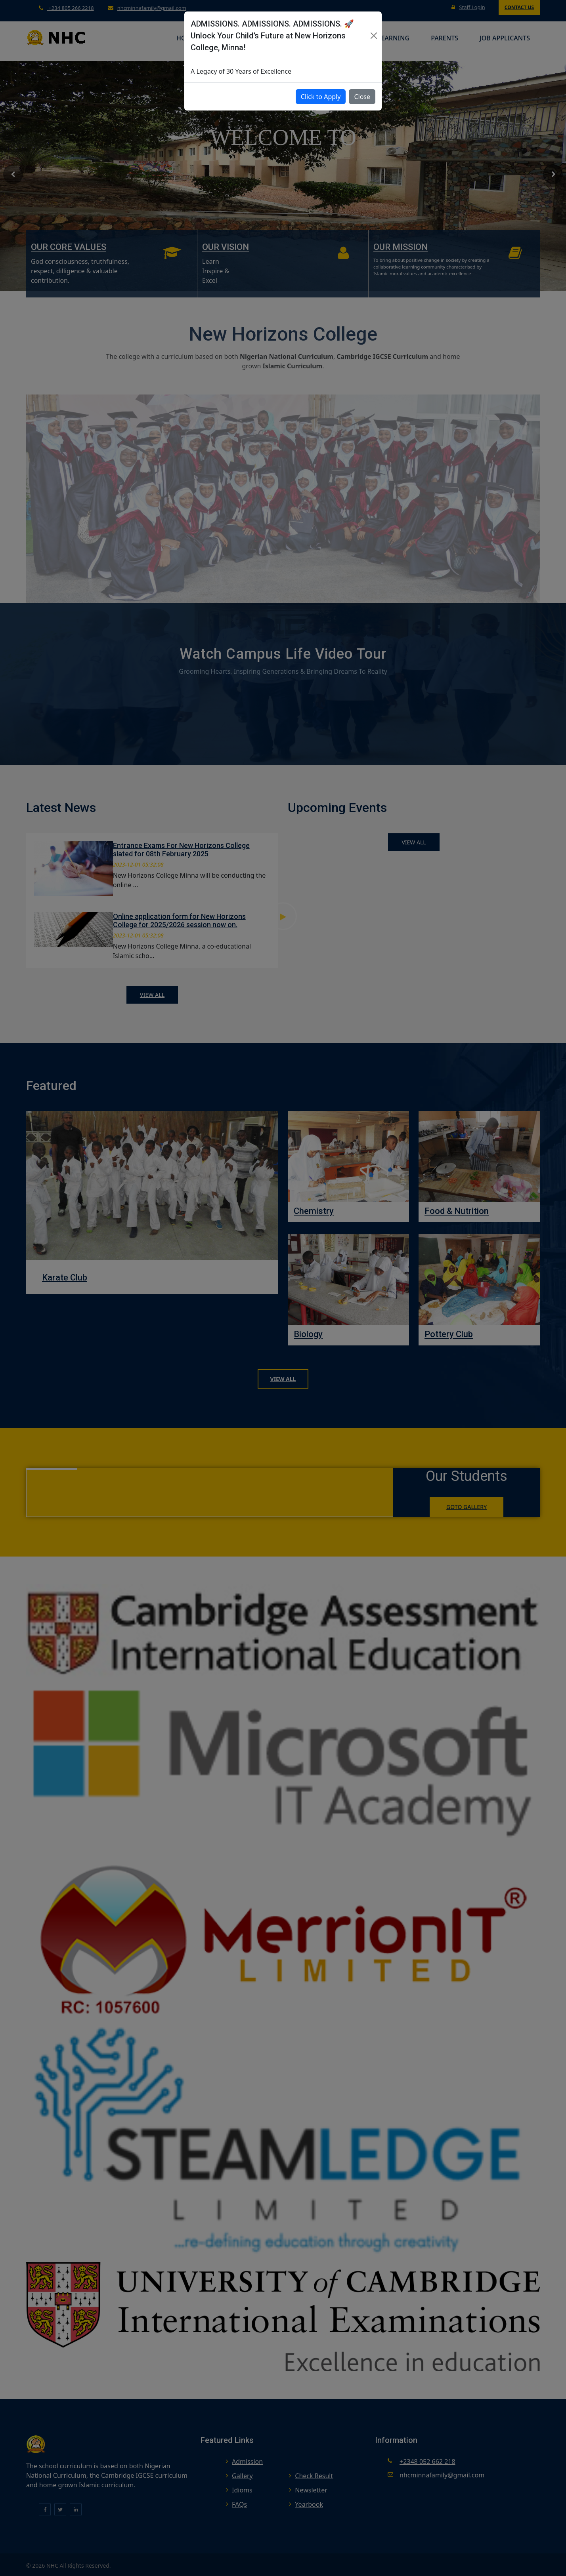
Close (362, 96)
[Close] (374, 35)
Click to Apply (321, 96)
